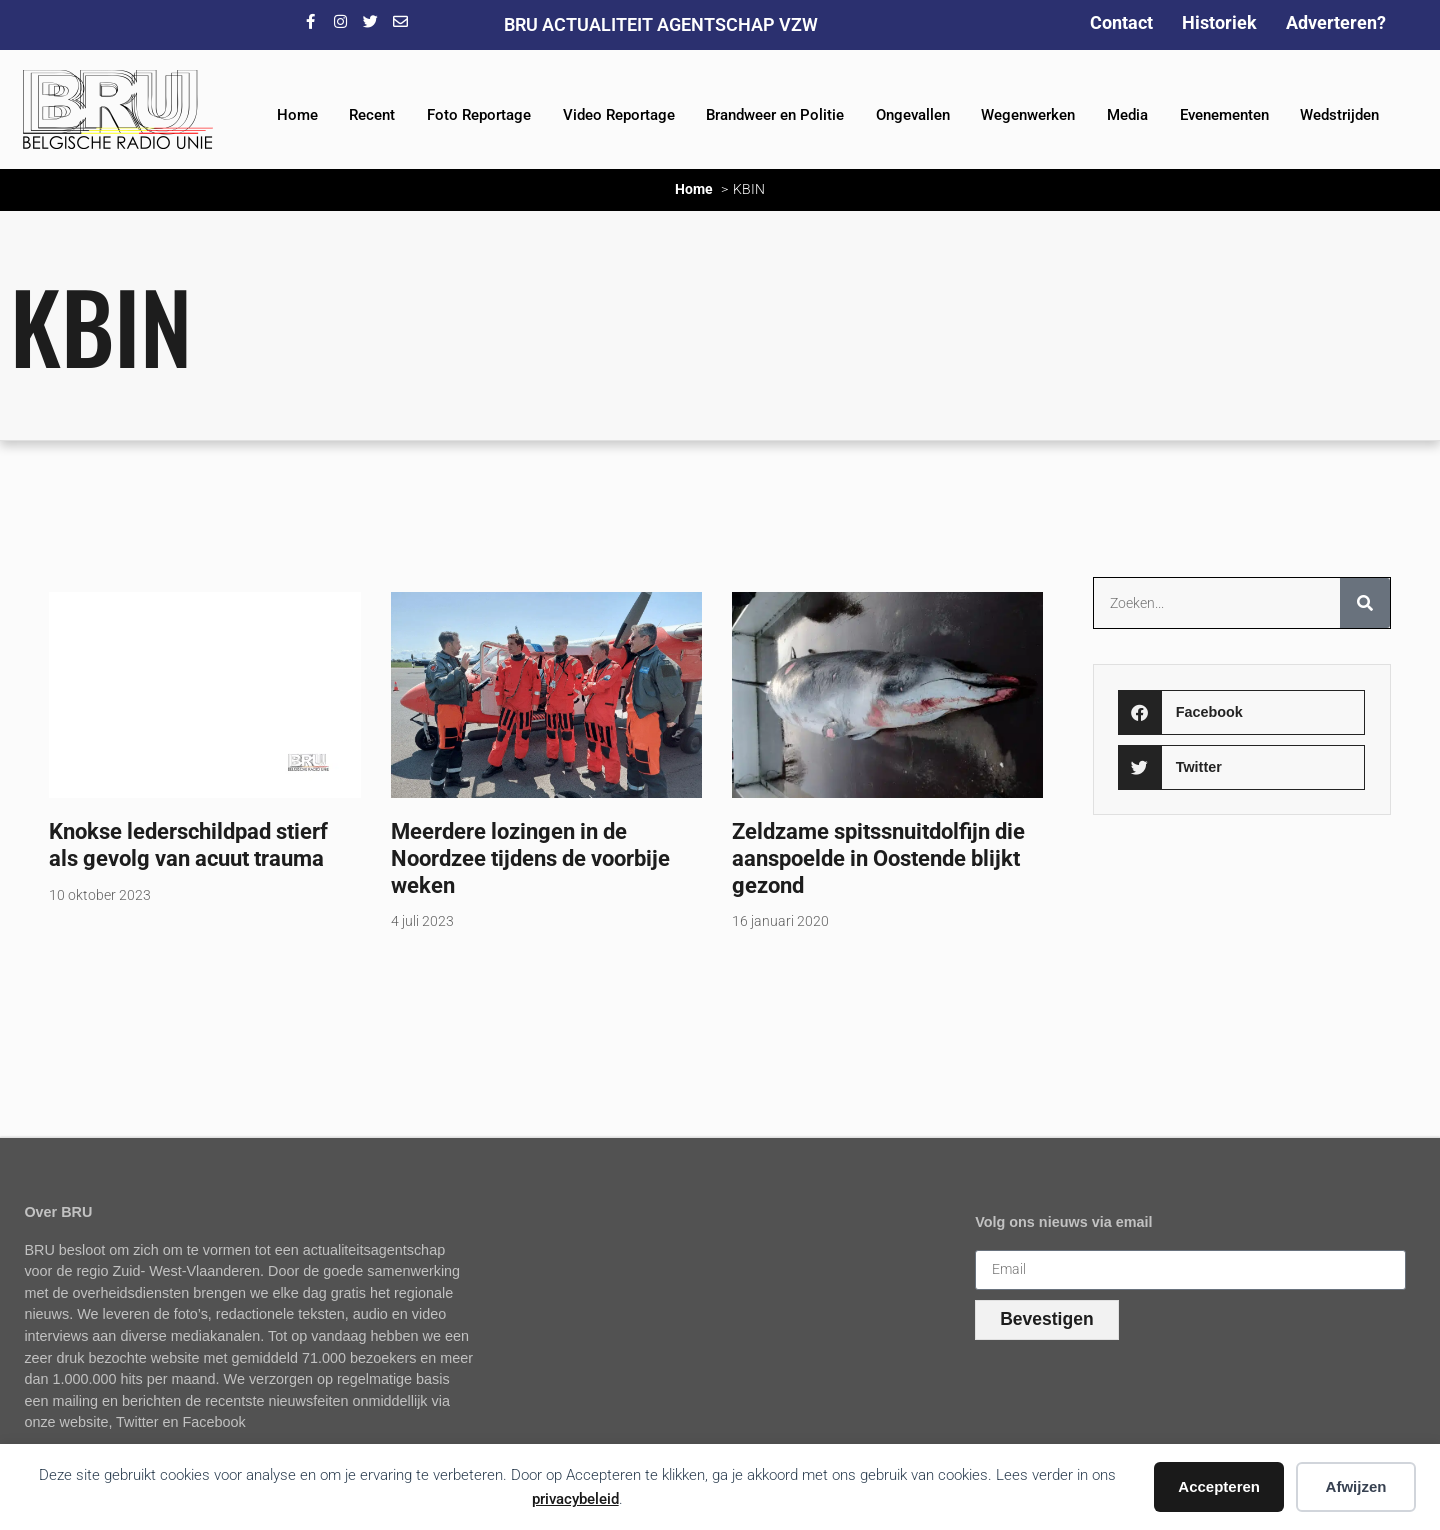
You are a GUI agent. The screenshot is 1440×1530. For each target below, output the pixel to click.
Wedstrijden (1339, 115)
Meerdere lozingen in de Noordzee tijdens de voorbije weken (530, 858)
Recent (372, 115)
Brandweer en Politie (775, 115)
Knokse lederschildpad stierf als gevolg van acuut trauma (188, 844)
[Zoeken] (1365, 603)
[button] (1241, 712)
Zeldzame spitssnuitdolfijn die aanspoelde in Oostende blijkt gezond (878, 858)
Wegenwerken (1028, 115)
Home (297, 115)
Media (1127, 115)
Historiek (1219, 22)
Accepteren (1219, 1486)
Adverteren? (1336, 22)
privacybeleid (575, 1499)
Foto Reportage (479, 115)
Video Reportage (619, 115)
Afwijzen (1356, 1486)
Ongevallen (913, 115)
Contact (1121, 22)
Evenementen (1224, 115)
